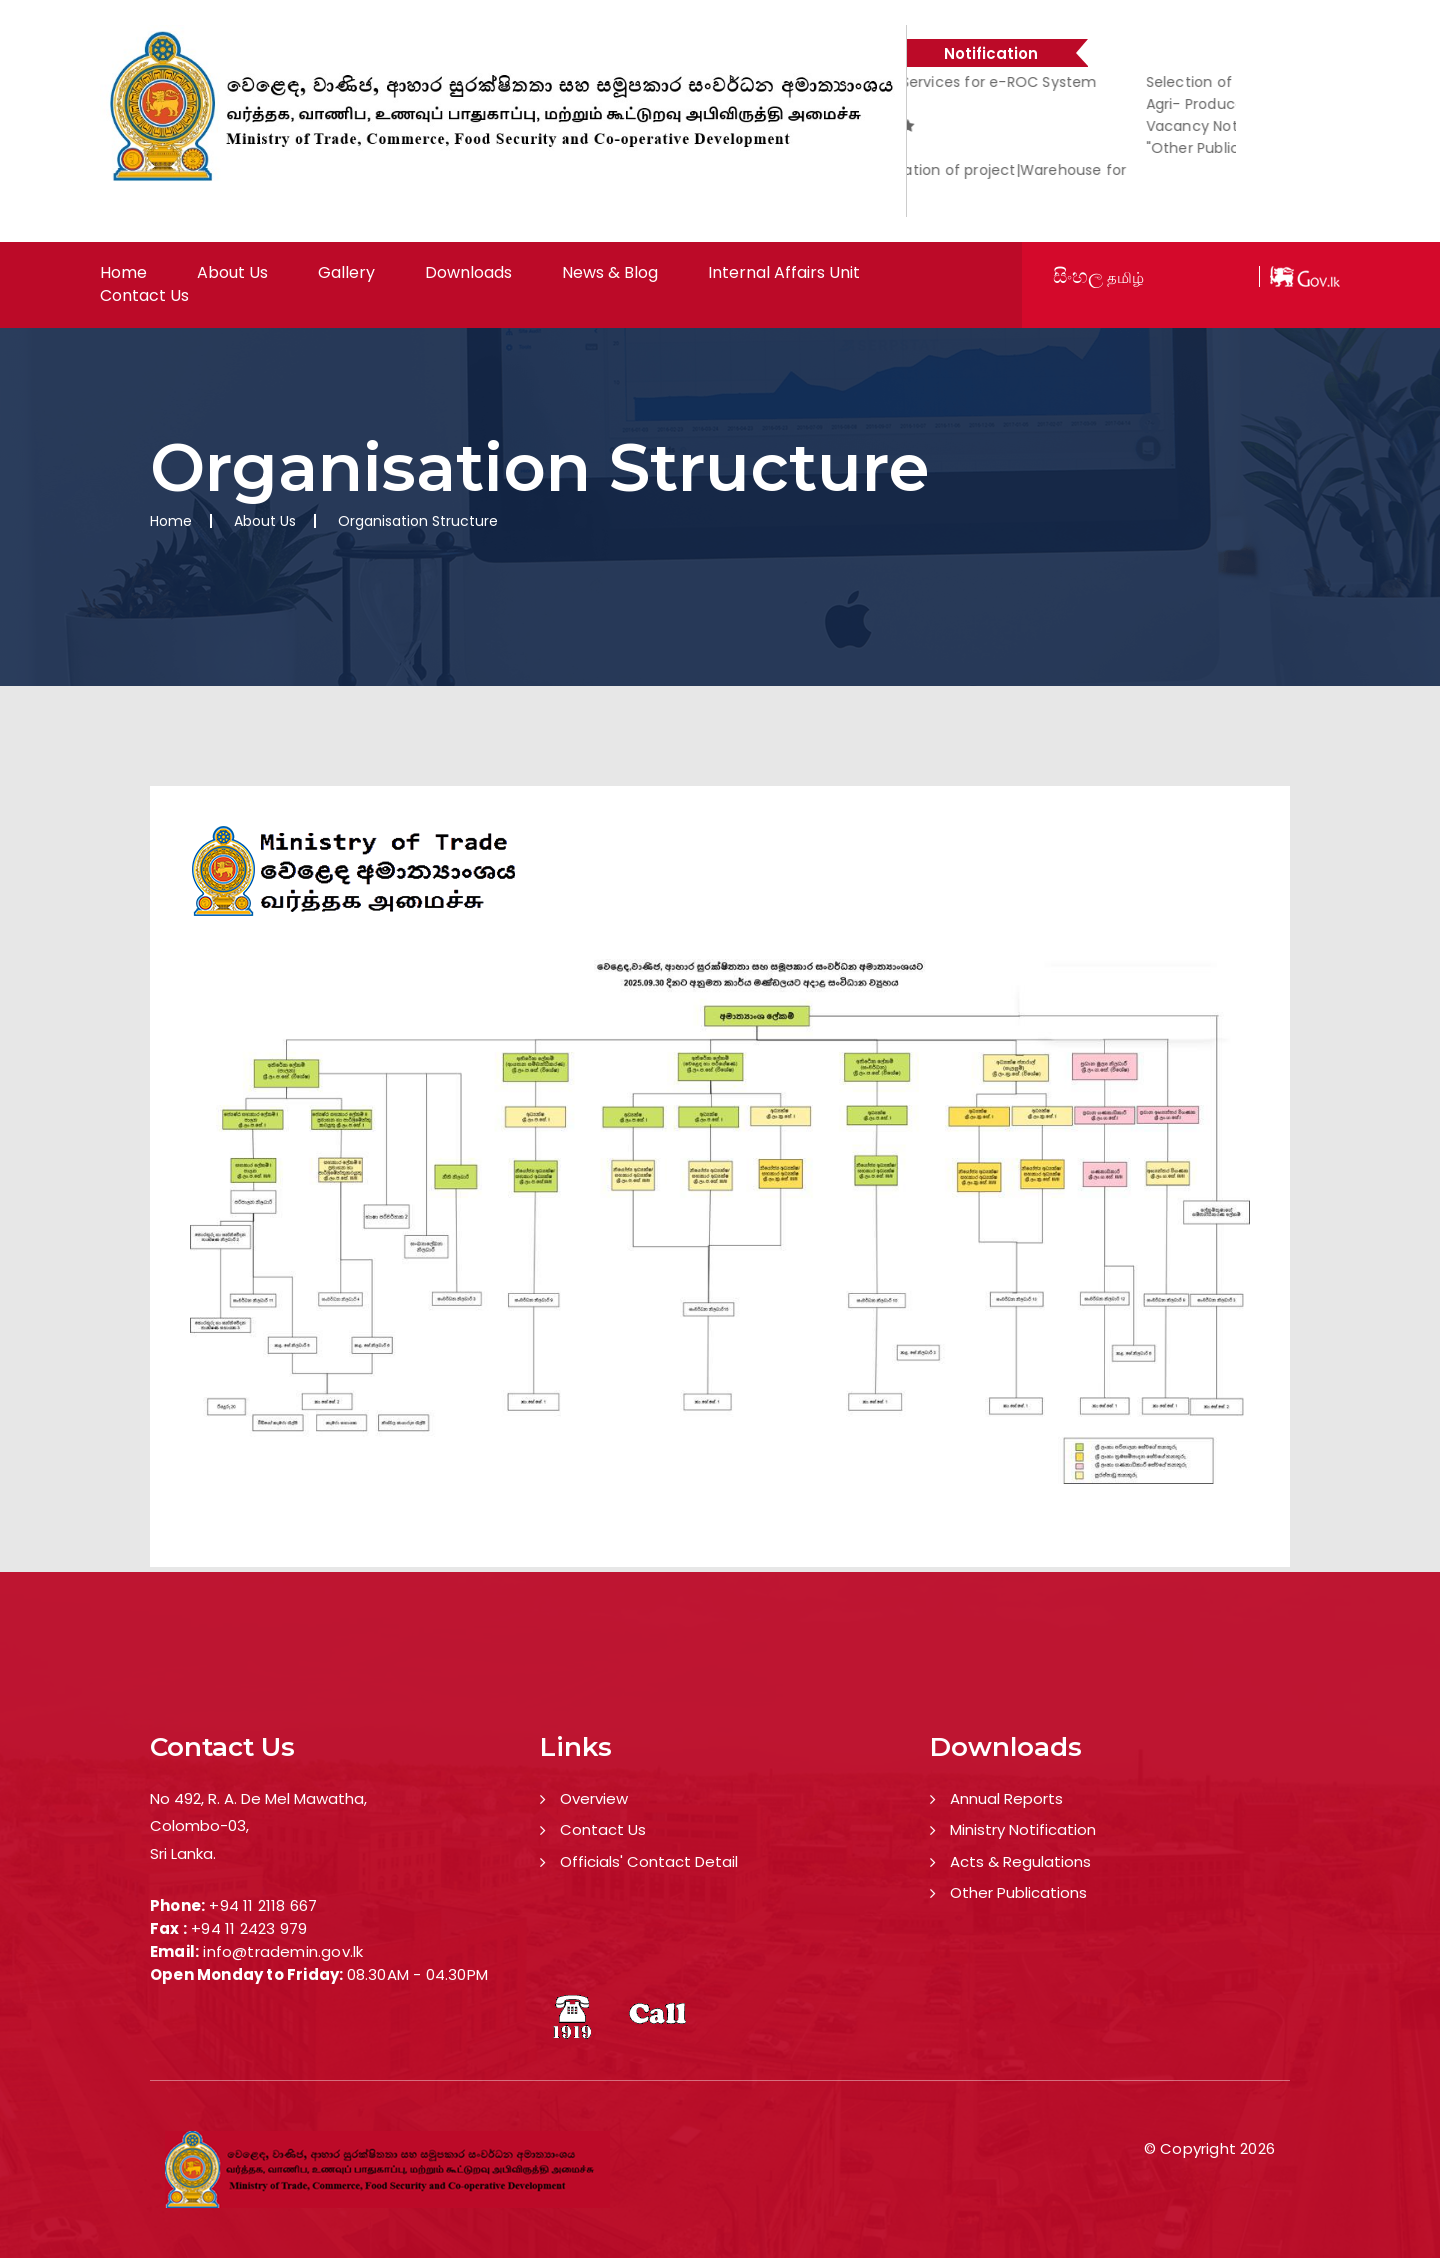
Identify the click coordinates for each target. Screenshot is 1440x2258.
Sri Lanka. (183, 1853)
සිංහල (1078, 276)
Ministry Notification (1023, 1829)
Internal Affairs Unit (784, 273)
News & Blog (610, 273)
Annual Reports (1006, 1798)
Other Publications (1018, 1892)
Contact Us (144, 296)
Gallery (346, 273)
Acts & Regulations (1020, 1861)
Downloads (468, 273)
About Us (232, 273)
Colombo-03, (199, 1825)
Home (123, 273)
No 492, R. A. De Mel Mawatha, (258, 1798)
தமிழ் (1125, 277)
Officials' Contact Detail (649, 1861)
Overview (594, 1798)
